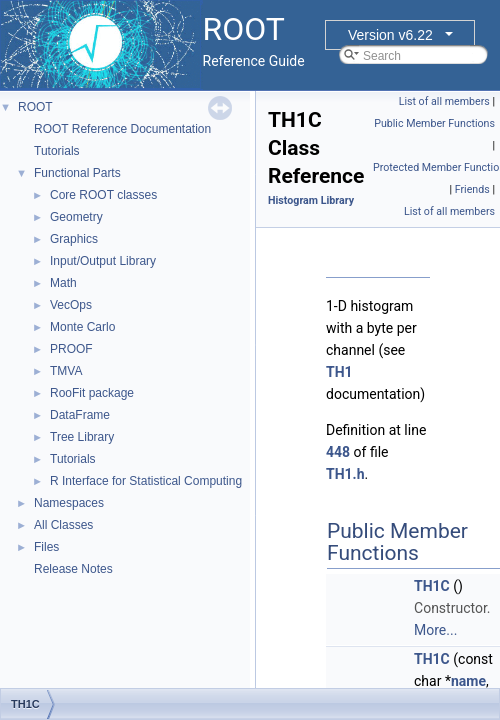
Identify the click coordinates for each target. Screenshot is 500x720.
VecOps (71, 305)
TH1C (432, 586)
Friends (472, 189)
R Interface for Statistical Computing (146, 481)
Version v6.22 (390, 35)
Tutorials (57, 151)
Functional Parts (77, 173)
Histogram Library (311, 200)
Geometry (76, 217)
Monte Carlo (82, 327)
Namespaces (69, 503)
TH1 (339, 372)
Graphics (74, 239)
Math (63, 283)
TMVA (66, 371)
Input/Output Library (103, 261)
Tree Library (82, 437)
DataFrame (80, 415)
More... (435, 630)
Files (46, 547)
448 (338, 452)
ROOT (35, 107)
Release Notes (73, 569)
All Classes (63, 525)
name (468, 681)
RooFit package (92, 393)
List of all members (444, 101)
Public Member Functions (434, 123)
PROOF (71, 349)
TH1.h (345, 474)
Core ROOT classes (103, 195)
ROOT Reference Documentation (122, 129)
